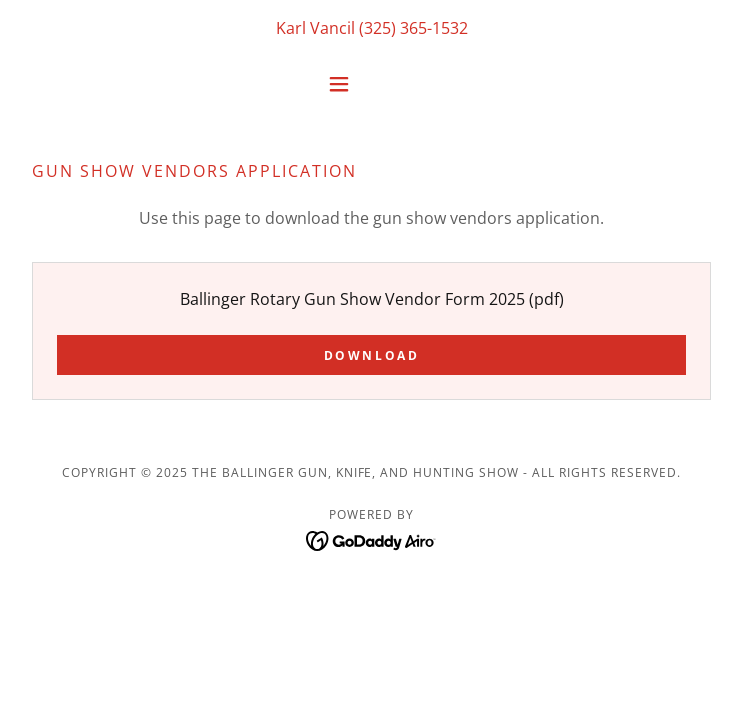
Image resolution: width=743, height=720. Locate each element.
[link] (371, 539)
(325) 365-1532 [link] (413, 28)
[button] (371, 84)
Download (372, 355)
